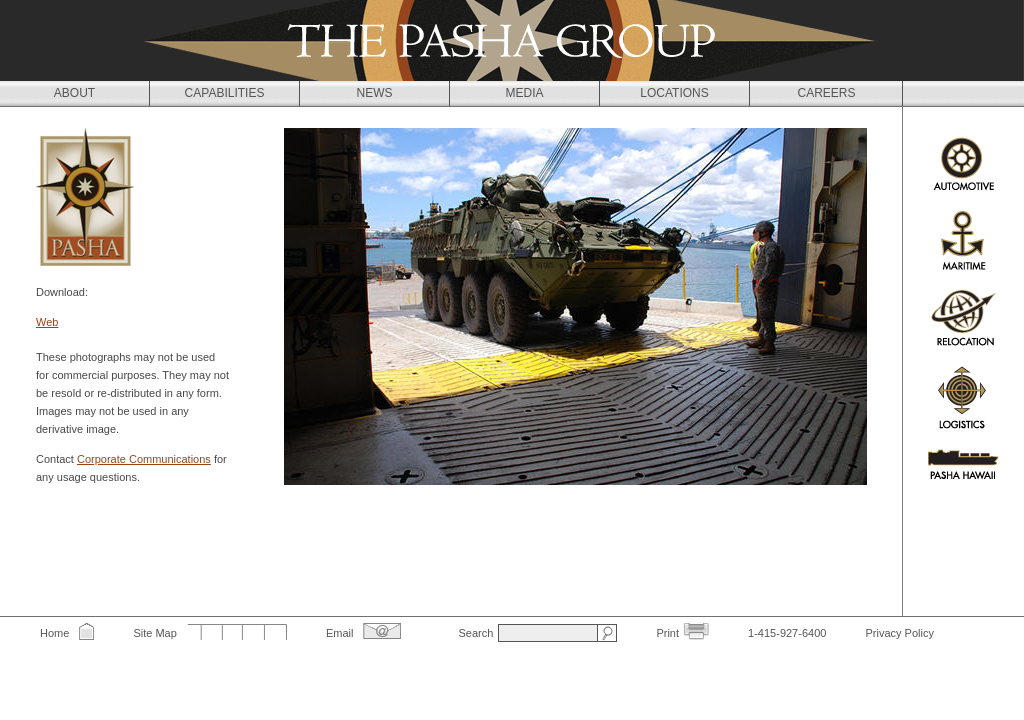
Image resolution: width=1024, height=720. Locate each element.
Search (475, 633)
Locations (674, 93)
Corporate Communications (144, 459)
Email (340, 633)
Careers (826, 93)
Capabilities (225, 93)
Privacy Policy (899, 633)
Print (667, 633)
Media (524, 93)
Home (54, 633)
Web (47, 322)
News (375, 93)
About (74, 93)
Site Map (154, 633)
